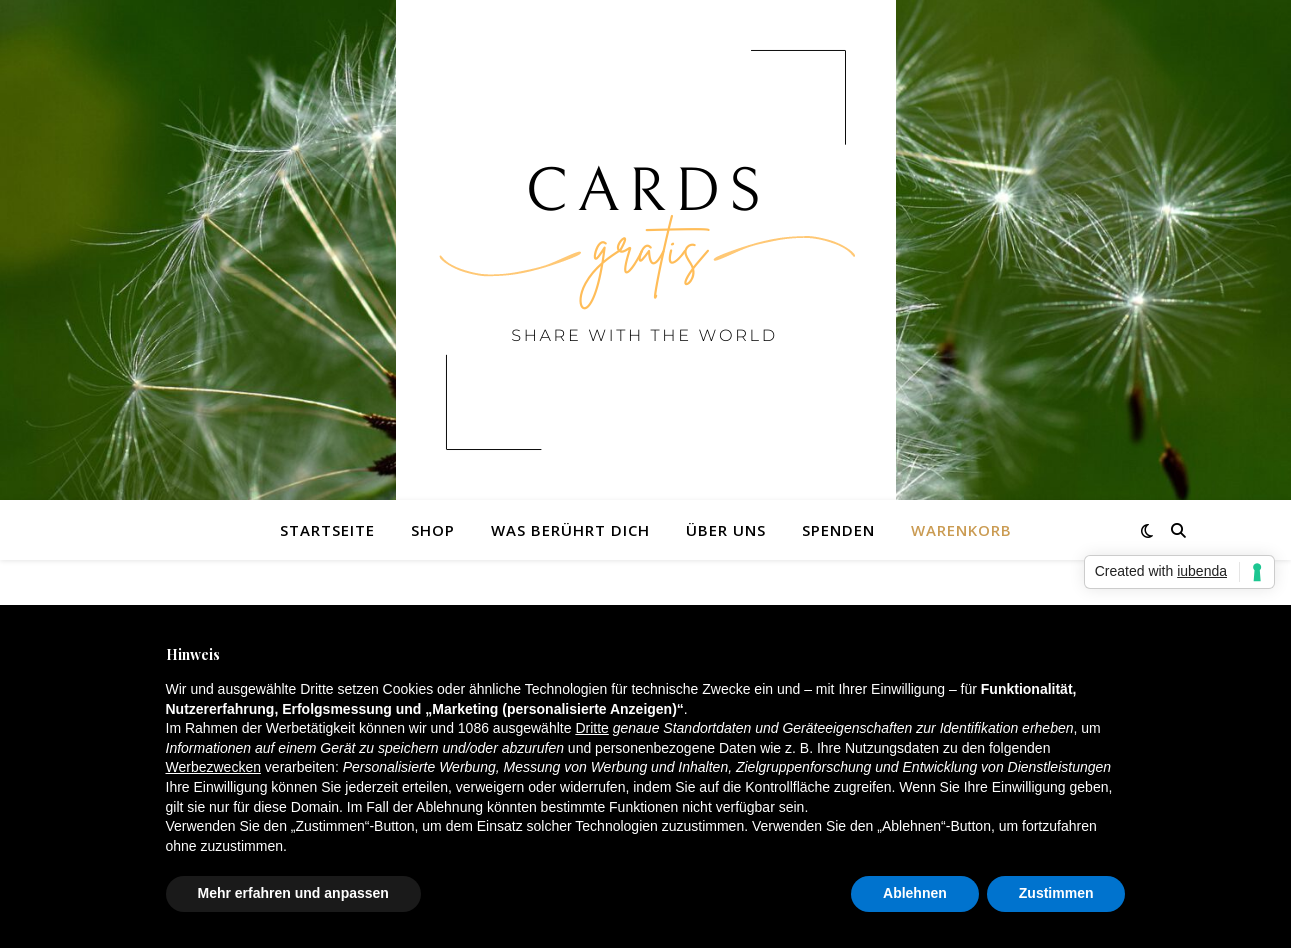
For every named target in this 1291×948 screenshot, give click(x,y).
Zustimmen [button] (1056, 893)
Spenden (838, 530)
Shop (433, 530)
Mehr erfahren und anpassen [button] (293, 893)
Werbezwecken (213, 767)
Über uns (726, 530)
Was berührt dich (570, 530)
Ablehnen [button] (915, 893)
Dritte (591, 728)
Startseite (327, 530)
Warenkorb (961, 530)
